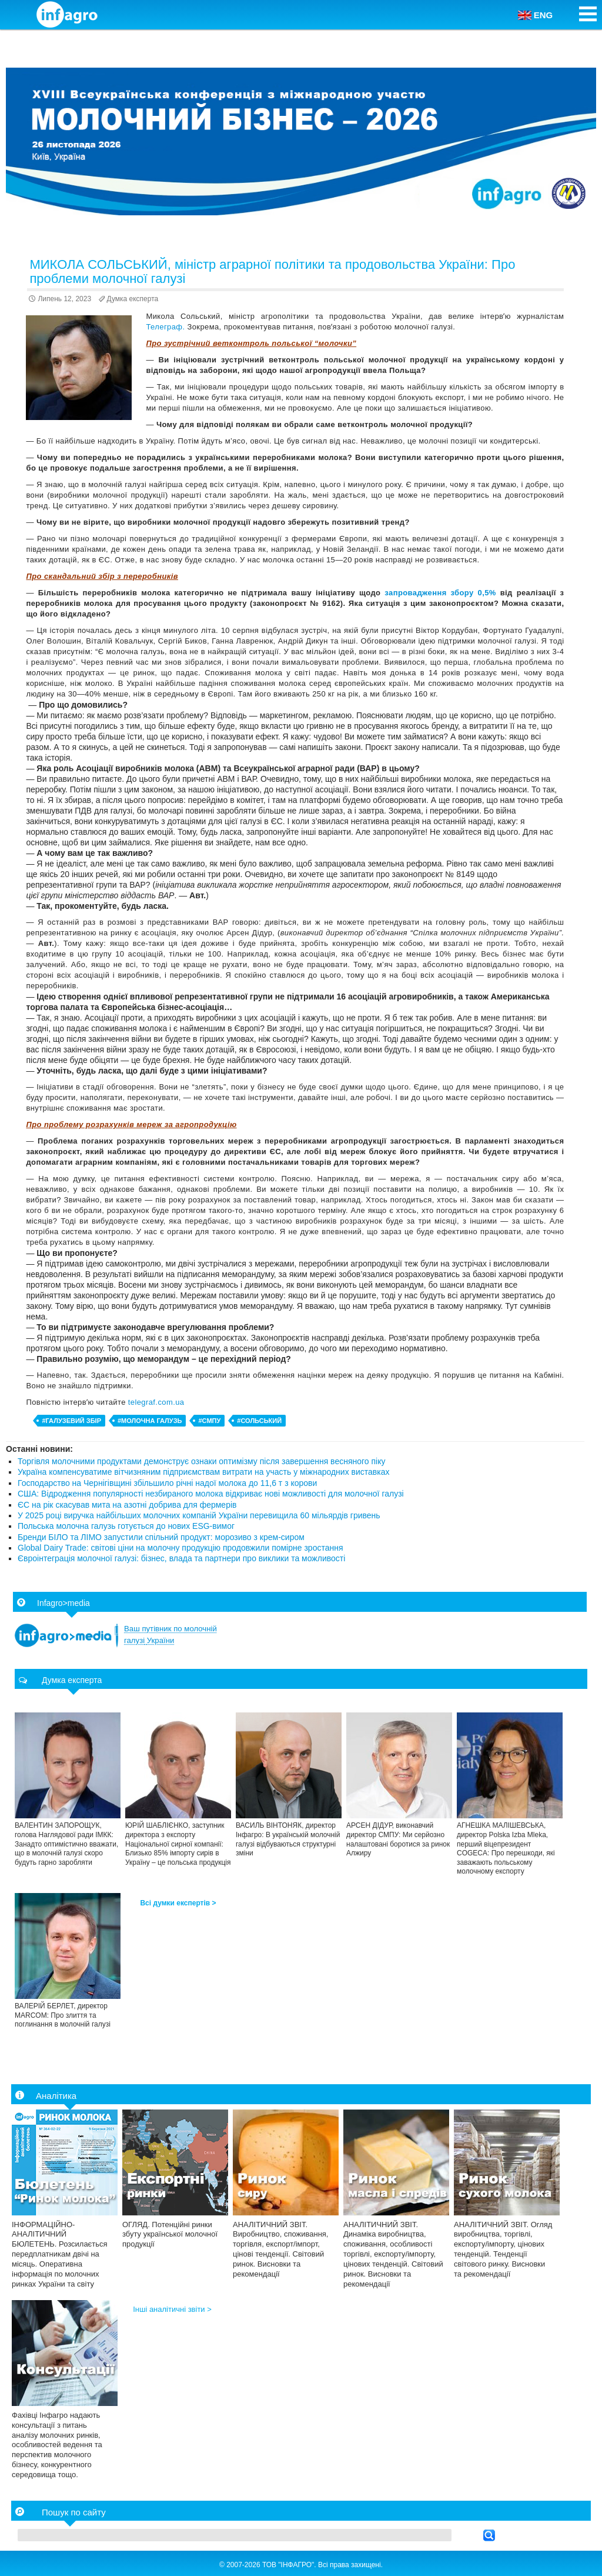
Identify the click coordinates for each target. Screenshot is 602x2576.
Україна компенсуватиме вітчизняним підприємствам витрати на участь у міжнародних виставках (204, 1472)
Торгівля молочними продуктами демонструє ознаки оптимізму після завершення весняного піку (201, 1461)
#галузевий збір (71, 1420)
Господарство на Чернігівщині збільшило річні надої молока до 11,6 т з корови (167, 1483)
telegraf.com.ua (156, 1402)
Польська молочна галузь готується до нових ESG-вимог (126, 1526)
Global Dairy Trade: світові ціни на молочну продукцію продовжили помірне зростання (180, 1547)
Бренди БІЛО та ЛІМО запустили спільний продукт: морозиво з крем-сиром (161, 1537)
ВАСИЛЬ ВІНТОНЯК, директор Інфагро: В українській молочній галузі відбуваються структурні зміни (288, 1839)
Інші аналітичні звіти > (172, 2309)
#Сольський (259, 1420)
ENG (535, 15)
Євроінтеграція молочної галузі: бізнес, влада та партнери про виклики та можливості (181, 1558)
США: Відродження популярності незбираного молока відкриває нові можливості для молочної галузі (211, 1493)
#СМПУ (209, 1420)
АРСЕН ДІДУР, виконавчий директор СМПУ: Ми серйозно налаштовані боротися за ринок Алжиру (398, 1839)
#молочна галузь (150, 1420)
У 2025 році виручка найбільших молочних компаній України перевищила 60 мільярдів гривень (199, 1515)
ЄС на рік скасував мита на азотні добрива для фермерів (127, 1504)
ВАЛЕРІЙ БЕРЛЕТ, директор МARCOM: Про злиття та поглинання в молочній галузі (63, 2015)
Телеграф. (166, 326)
